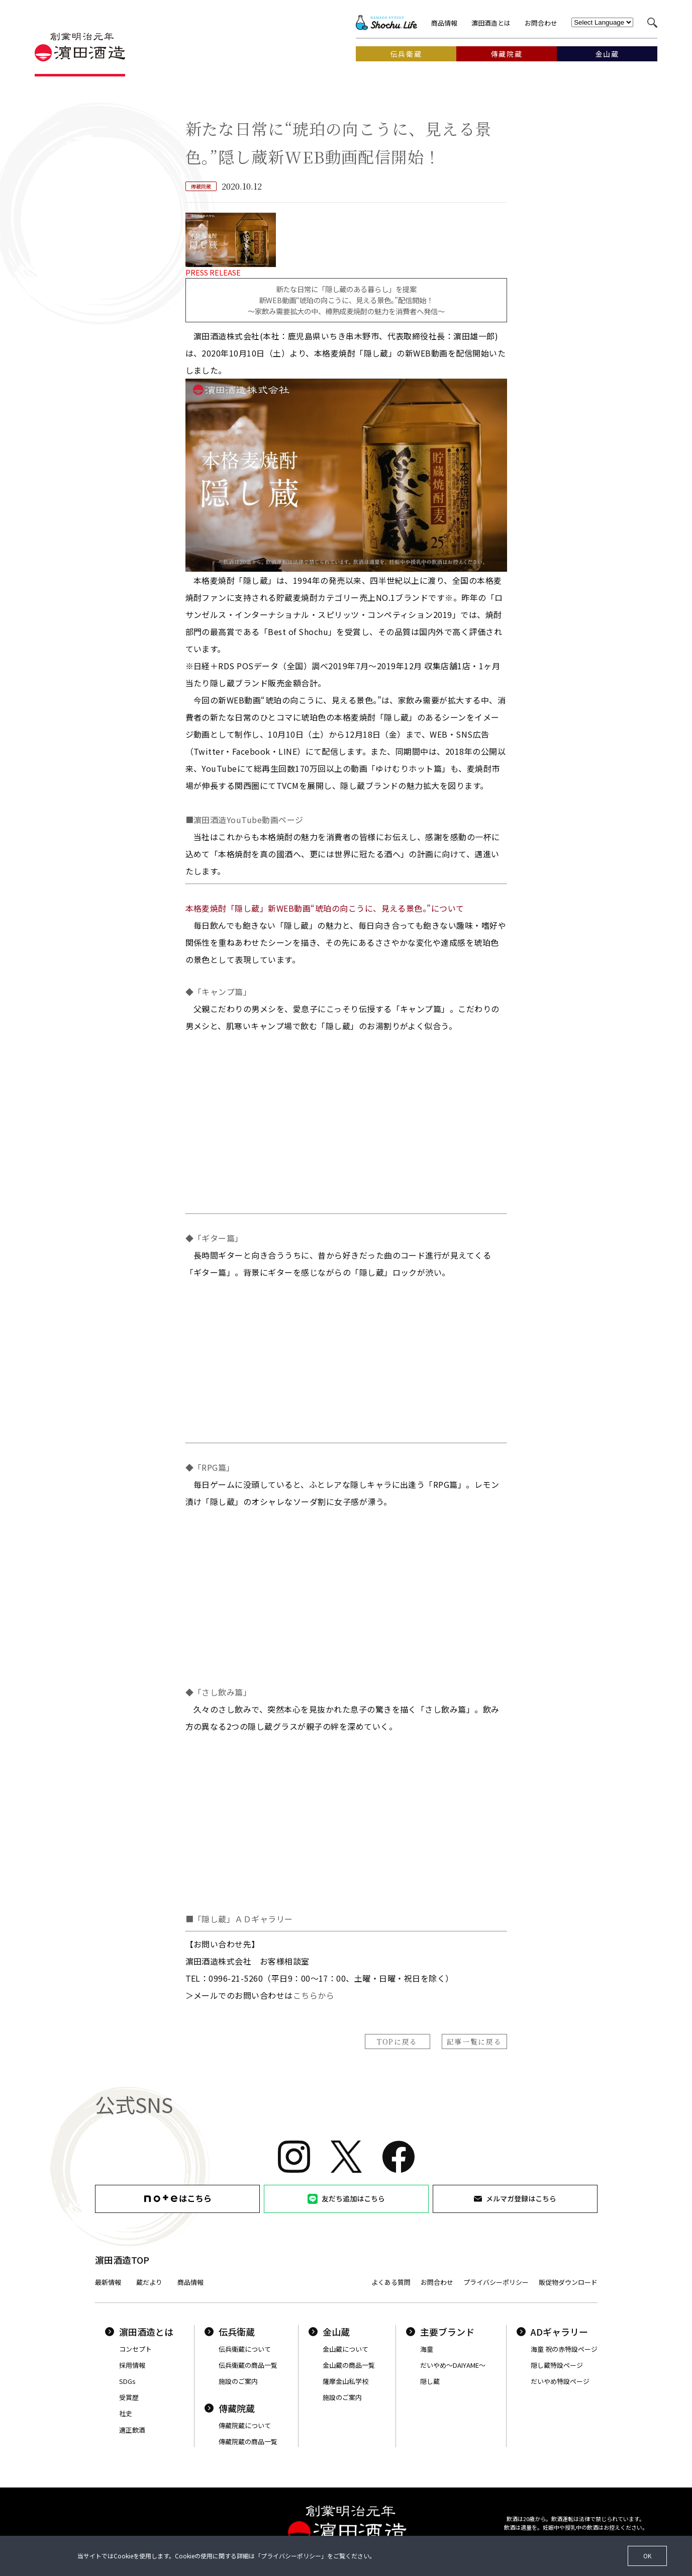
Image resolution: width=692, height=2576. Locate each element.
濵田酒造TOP (122, 2259)
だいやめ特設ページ (560, 2381)
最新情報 (108, 2282)
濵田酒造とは (491, 23)
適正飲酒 (132, 2430)
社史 (125, 2413)
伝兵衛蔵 (230, 2331)
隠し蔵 (430, 2381)
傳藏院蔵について (245, 2425)
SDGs (127, 2381)
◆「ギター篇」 (214, 1238)
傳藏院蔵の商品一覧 (248, 2441)
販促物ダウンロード (568, 2282)
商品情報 (444, 23)
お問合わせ (541, 23)
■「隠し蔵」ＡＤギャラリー (239, 1919)
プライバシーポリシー (496, 2282)
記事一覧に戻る (474, 2041)
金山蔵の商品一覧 (349, 2365)
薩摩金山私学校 (345, 2381)
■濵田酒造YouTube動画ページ (244, 820)
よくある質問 (391, 2282)
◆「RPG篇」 (210, 1467)
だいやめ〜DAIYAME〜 (452, 2365)
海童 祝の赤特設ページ (564, 2349)
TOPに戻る (397, 2041)
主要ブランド (440, 2331)
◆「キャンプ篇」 (218, 992)
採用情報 (132, 2365)
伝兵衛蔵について (245, 2349)
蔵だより (149, 2282)
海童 (426, 2349)
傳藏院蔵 (230, 2408)
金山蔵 (329, 2331)
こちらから (313, 1995)
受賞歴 (129, 2397)
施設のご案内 (238, 2381)
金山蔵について (345, 2349)
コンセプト (135, 2349)
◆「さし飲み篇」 (218, 1692)
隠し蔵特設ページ (557, 2365)
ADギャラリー (552, 2331)
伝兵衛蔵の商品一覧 (248, 2365)
